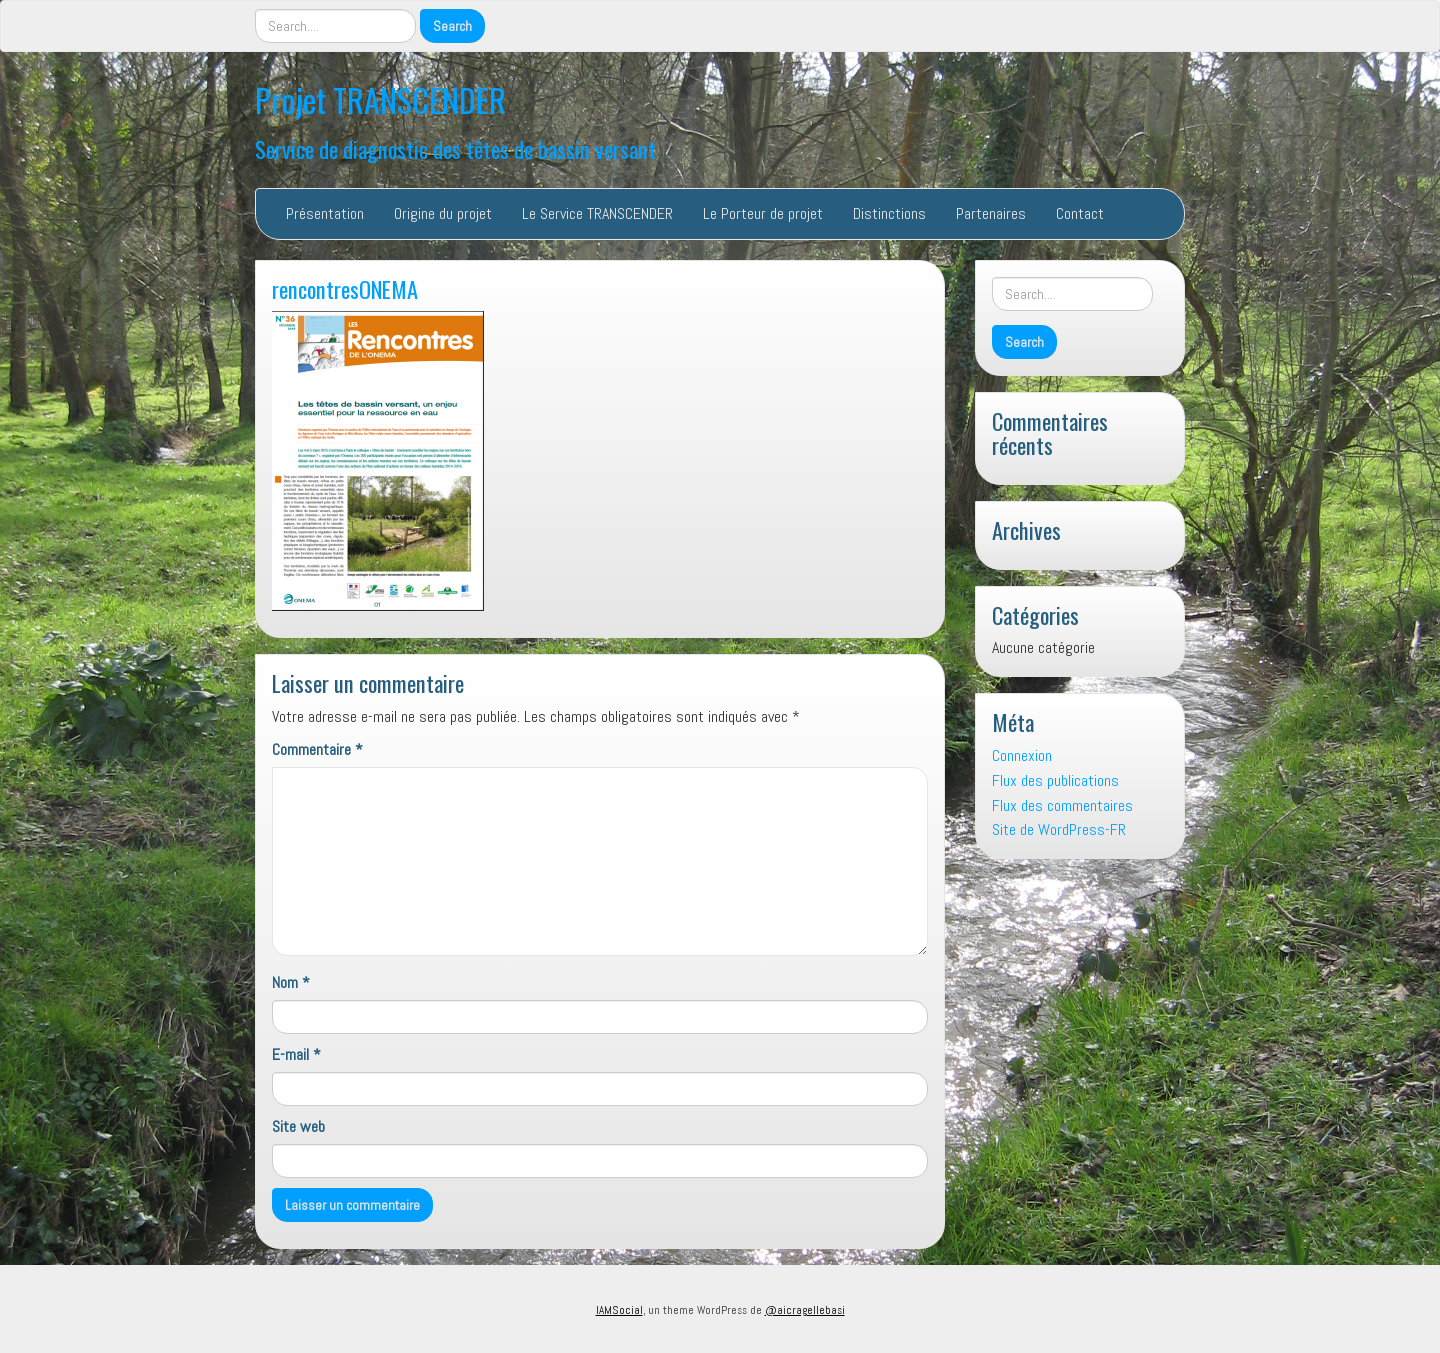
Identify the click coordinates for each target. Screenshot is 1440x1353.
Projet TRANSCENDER (380, 99)
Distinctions (889, 213)
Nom (291, 982)
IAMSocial (619, 1310)
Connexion (1022, 755)
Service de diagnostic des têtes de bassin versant (455, 148)
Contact (1080, 213)
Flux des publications (1055, 780)
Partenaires (991, 213)
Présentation (325, 213)
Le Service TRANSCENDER (597, 213)
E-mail (296, 1054)
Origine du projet (443, 213)
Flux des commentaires (1062, 805)
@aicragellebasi (805, 1310)
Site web (298, 1126)
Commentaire (317, 749)
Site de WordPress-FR (1059, 829)
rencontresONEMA (345, 288)
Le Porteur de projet (763, 213)
